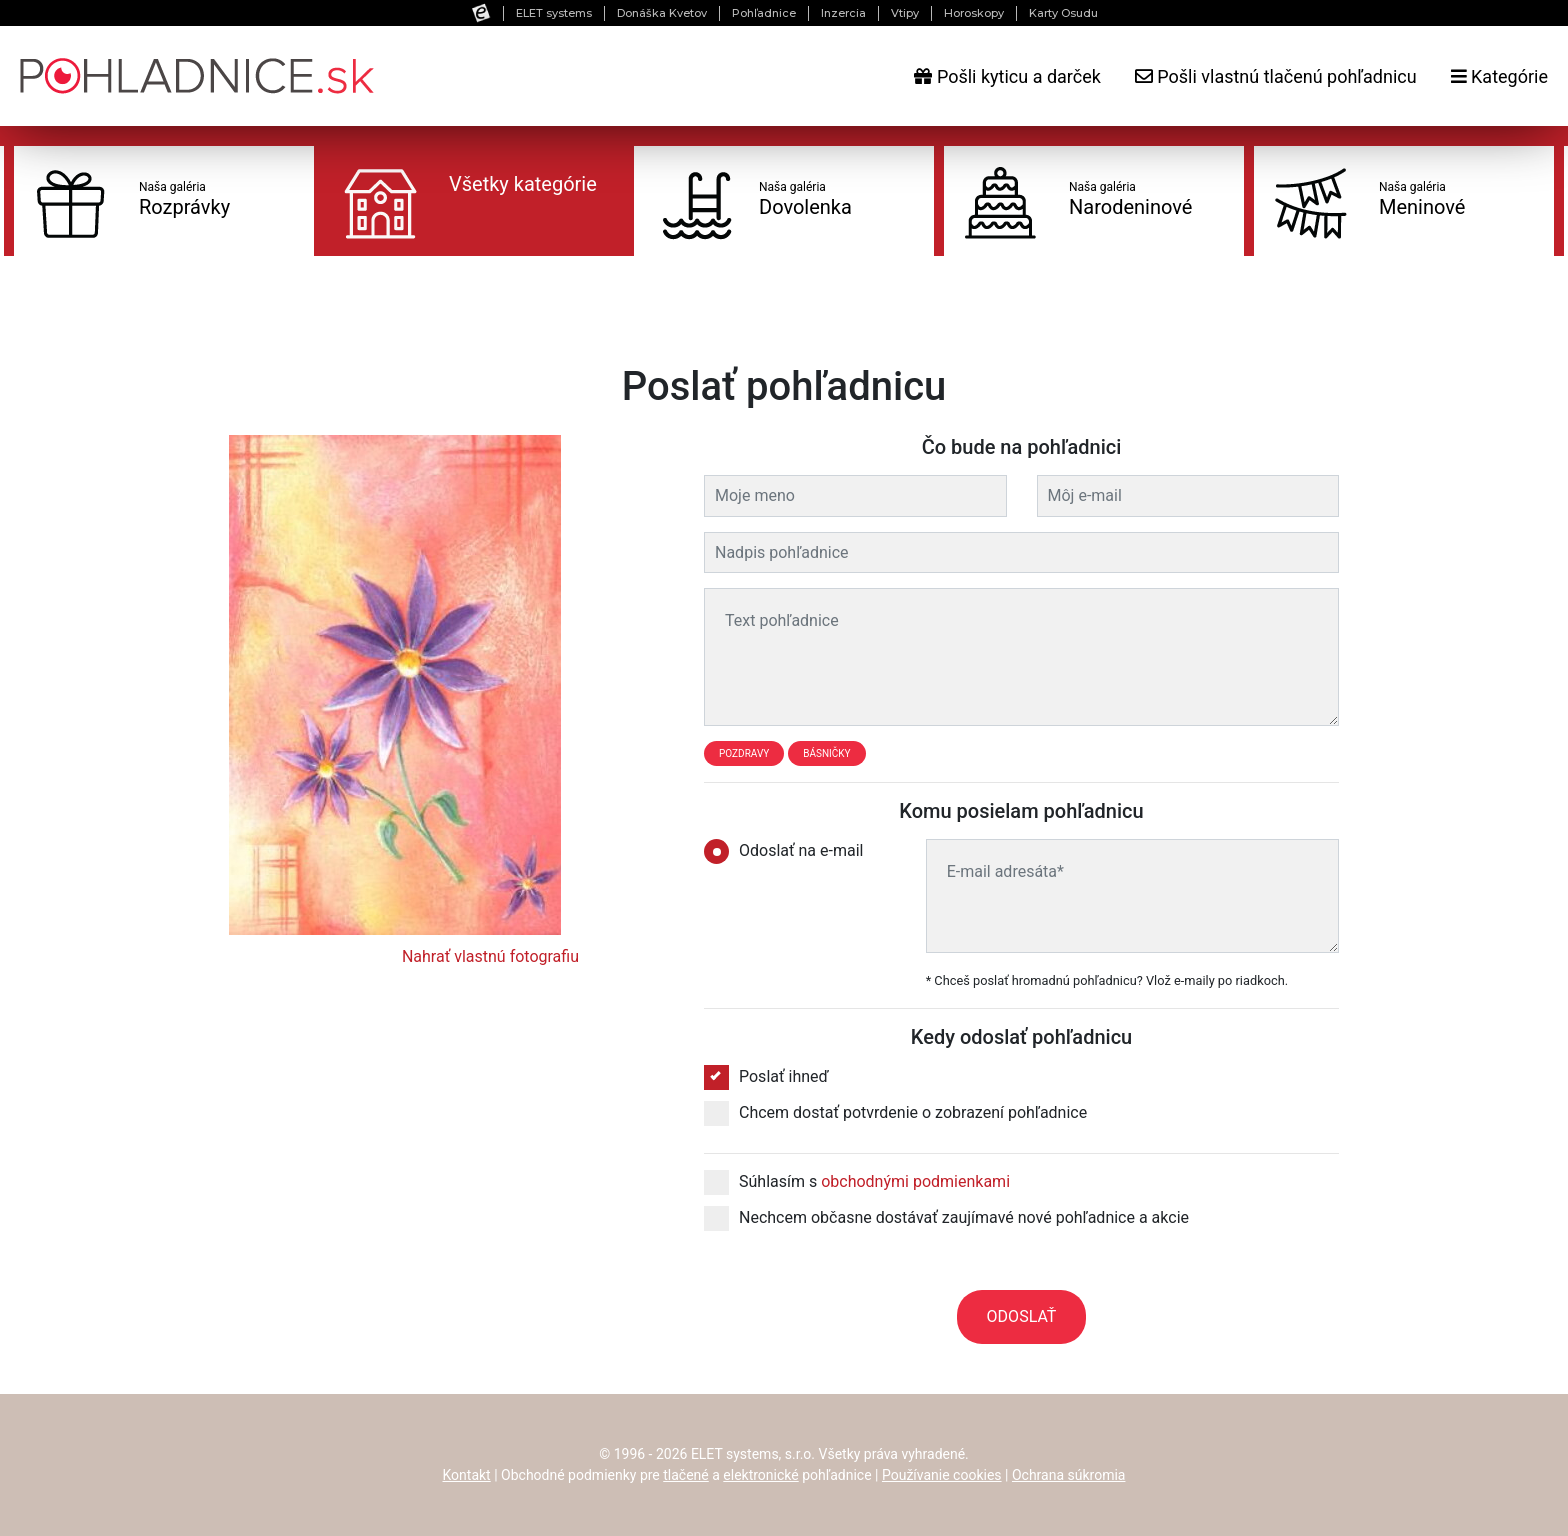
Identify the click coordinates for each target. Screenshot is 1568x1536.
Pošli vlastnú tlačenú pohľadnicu (1276, 76)
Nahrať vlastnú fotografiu (490, 956)
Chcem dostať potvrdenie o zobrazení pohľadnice (895, 1113)
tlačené (686, 1475)
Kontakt (467, 1475)
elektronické (760, 1475)
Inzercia (843, 13)
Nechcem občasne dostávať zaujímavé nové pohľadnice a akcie (946, 1218)
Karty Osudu (1063, 13)
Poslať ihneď (766, 1077)
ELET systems (554, 13)
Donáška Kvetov (662, 13)
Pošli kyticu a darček (1007, 76)
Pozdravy (744, 753)
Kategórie (1499, 76)
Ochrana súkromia (1069, 1475)
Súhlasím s (857, 1182)
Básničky (826, 753)
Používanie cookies (942, 1475)
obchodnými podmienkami (915, 1181)
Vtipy (905, 13)
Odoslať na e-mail (790, 851)
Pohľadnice (764, 13)
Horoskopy (974, 13)
